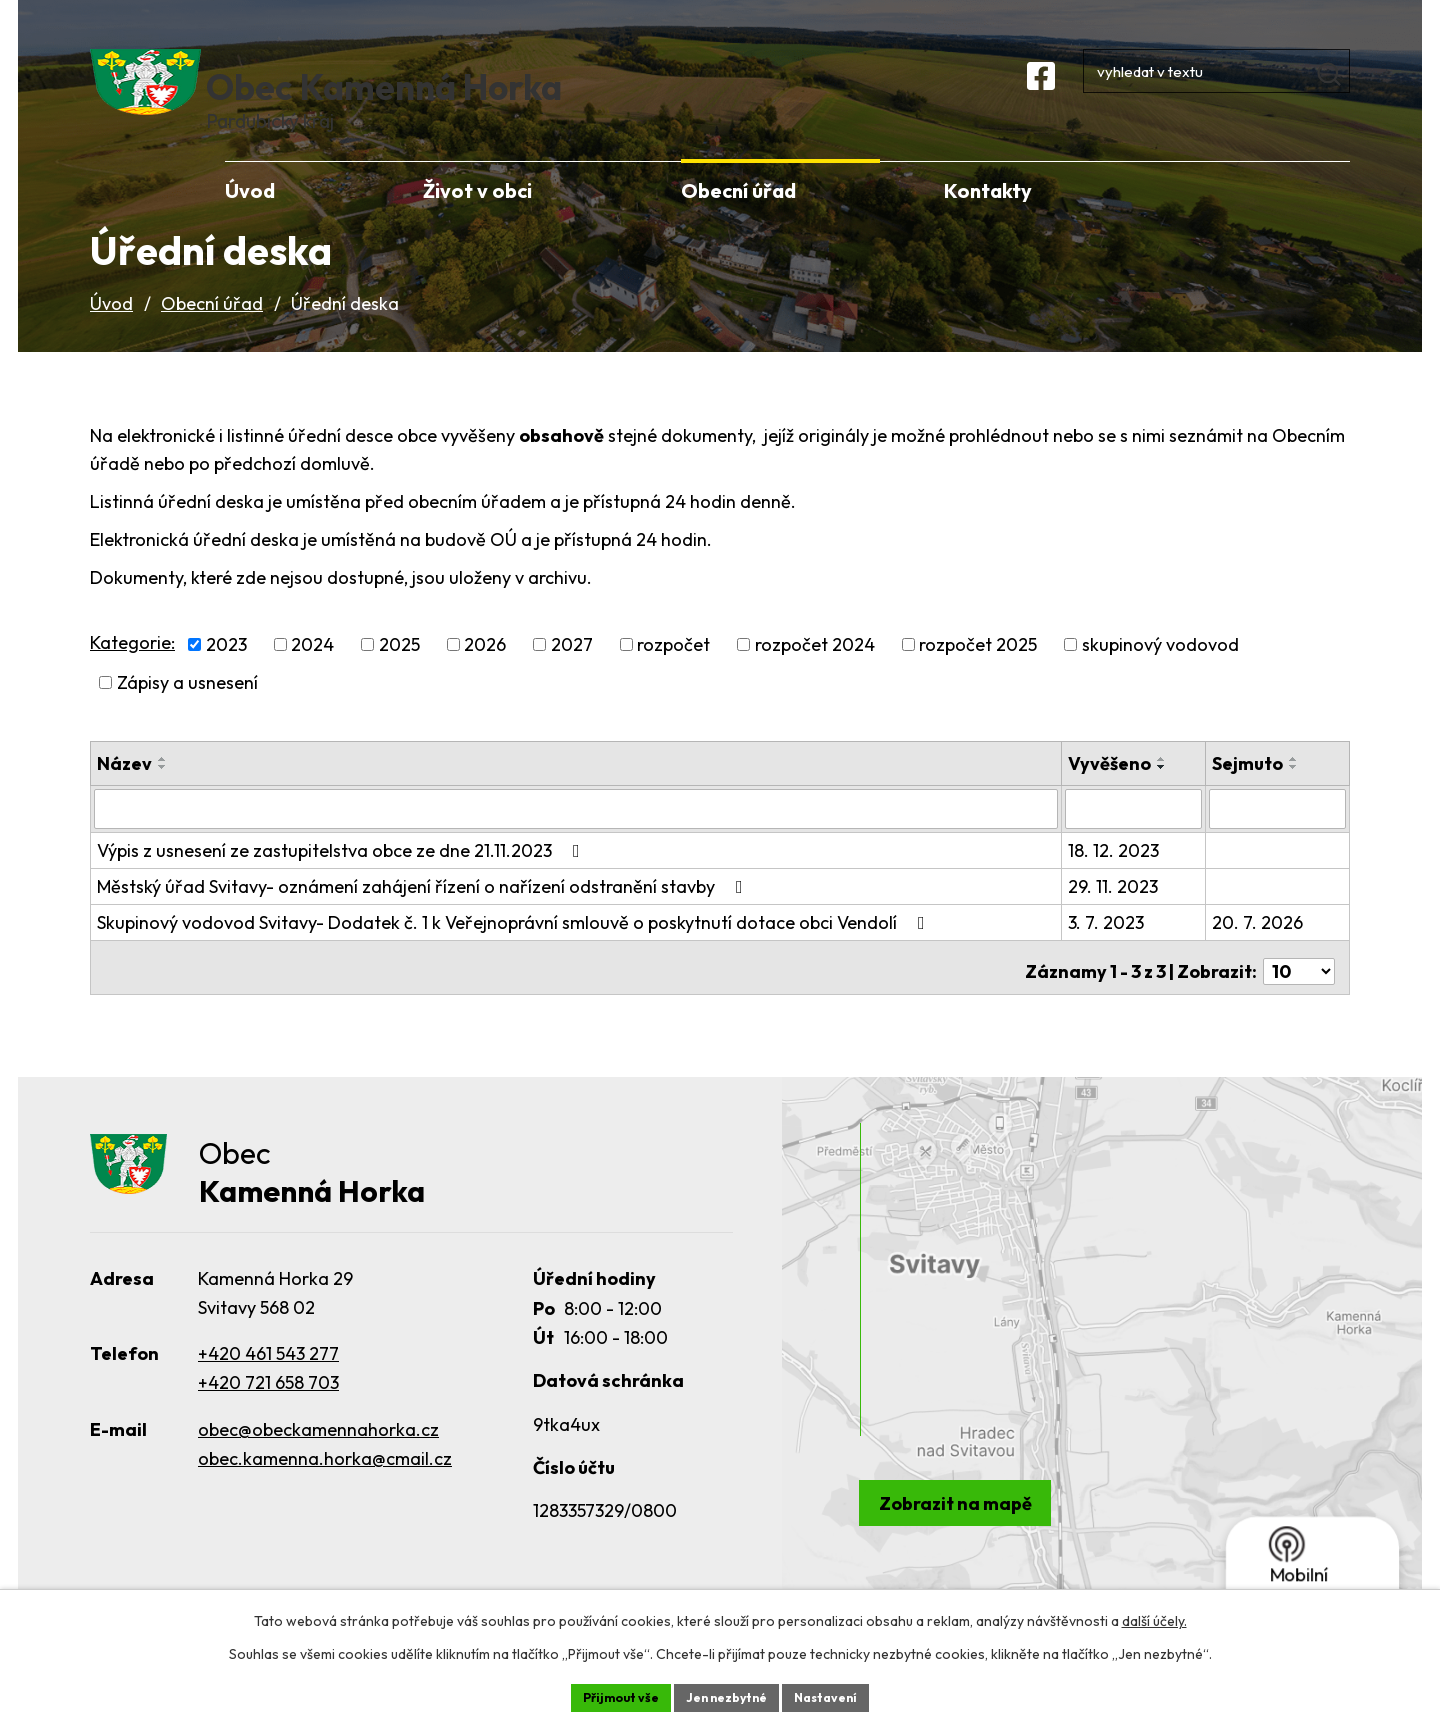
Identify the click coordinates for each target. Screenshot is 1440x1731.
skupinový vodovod (1160, 674)
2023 (226, 674)
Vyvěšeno (1112, 793)
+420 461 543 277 (268, 1376)
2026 (485, 674)
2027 (572, 674)
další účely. (1154, 1617)
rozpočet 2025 (978, 674)
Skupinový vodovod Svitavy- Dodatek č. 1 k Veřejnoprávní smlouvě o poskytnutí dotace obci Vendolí (515, 950)
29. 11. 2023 (1116, 914)
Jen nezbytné (727, 1695)
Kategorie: (132, 671)
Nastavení (840, 1695)
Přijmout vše (606, 1695)
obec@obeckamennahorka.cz (318, 1452)
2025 (399, 674)
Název (124, 793)
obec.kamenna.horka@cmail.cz (325, 1481)
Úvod (111, 333)
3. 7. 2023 (1109, 950)
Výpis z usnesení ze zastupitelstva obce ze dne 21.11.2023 (342, 878)
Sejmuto (1249, 793)
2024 (312, 674)
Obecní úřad (212, 333)
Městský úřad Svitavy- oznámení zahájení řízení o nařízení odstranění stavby (424, 914)
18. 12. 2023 (1116, 878)
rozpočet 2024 (815, 674)
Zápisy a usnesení (187, 712)
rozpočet (673, 674)
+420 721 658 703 (268, 1405)
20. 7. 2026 (1259, 950)
